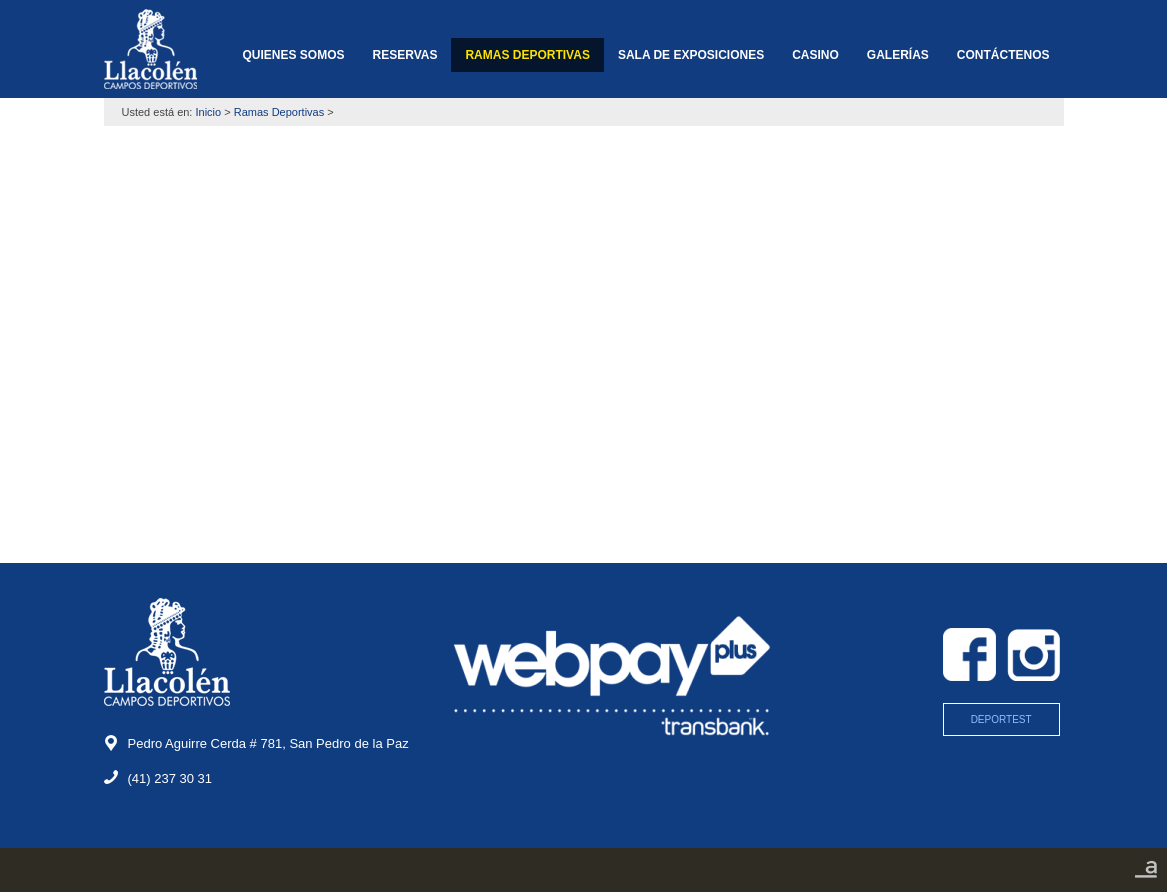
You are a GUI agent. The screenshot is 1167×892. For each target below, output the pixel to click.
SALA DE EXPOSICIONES (691, 55)
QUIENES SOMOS (293, 55)
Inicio (209, 112)
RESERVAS (405, 55)
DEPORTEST (1001, 719)
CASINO (815, 55)
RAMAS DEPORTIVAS (527, 55)
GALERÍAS (898, 55)
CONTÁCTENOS (1003, 55)
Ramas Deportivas (279, 112)
